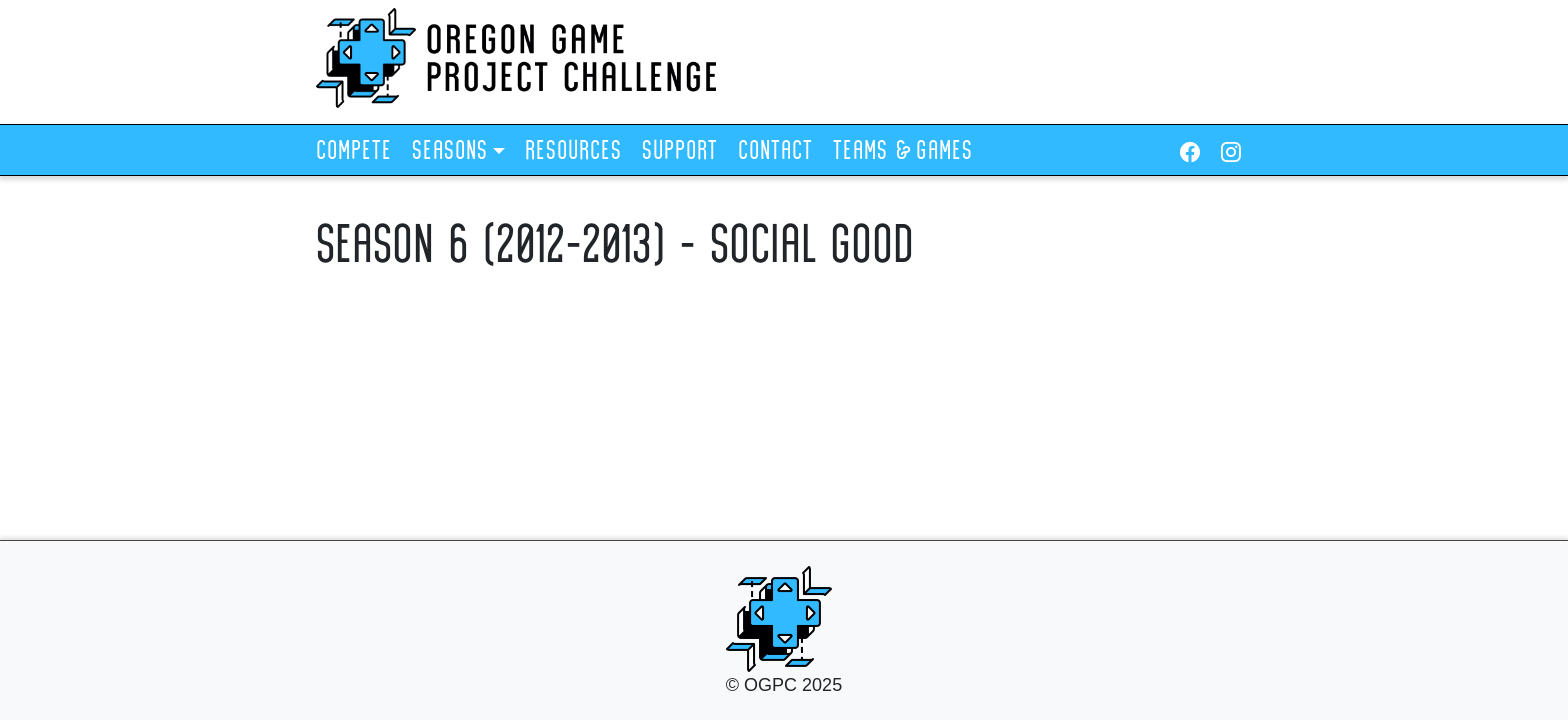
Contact (775, 152)
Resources (573, 152)
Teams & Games (903, 152)
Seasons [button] (450, 152)
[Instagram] (1231, 152)
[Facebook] (1190, 152)
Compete (354, 152)
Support (680, 152)
